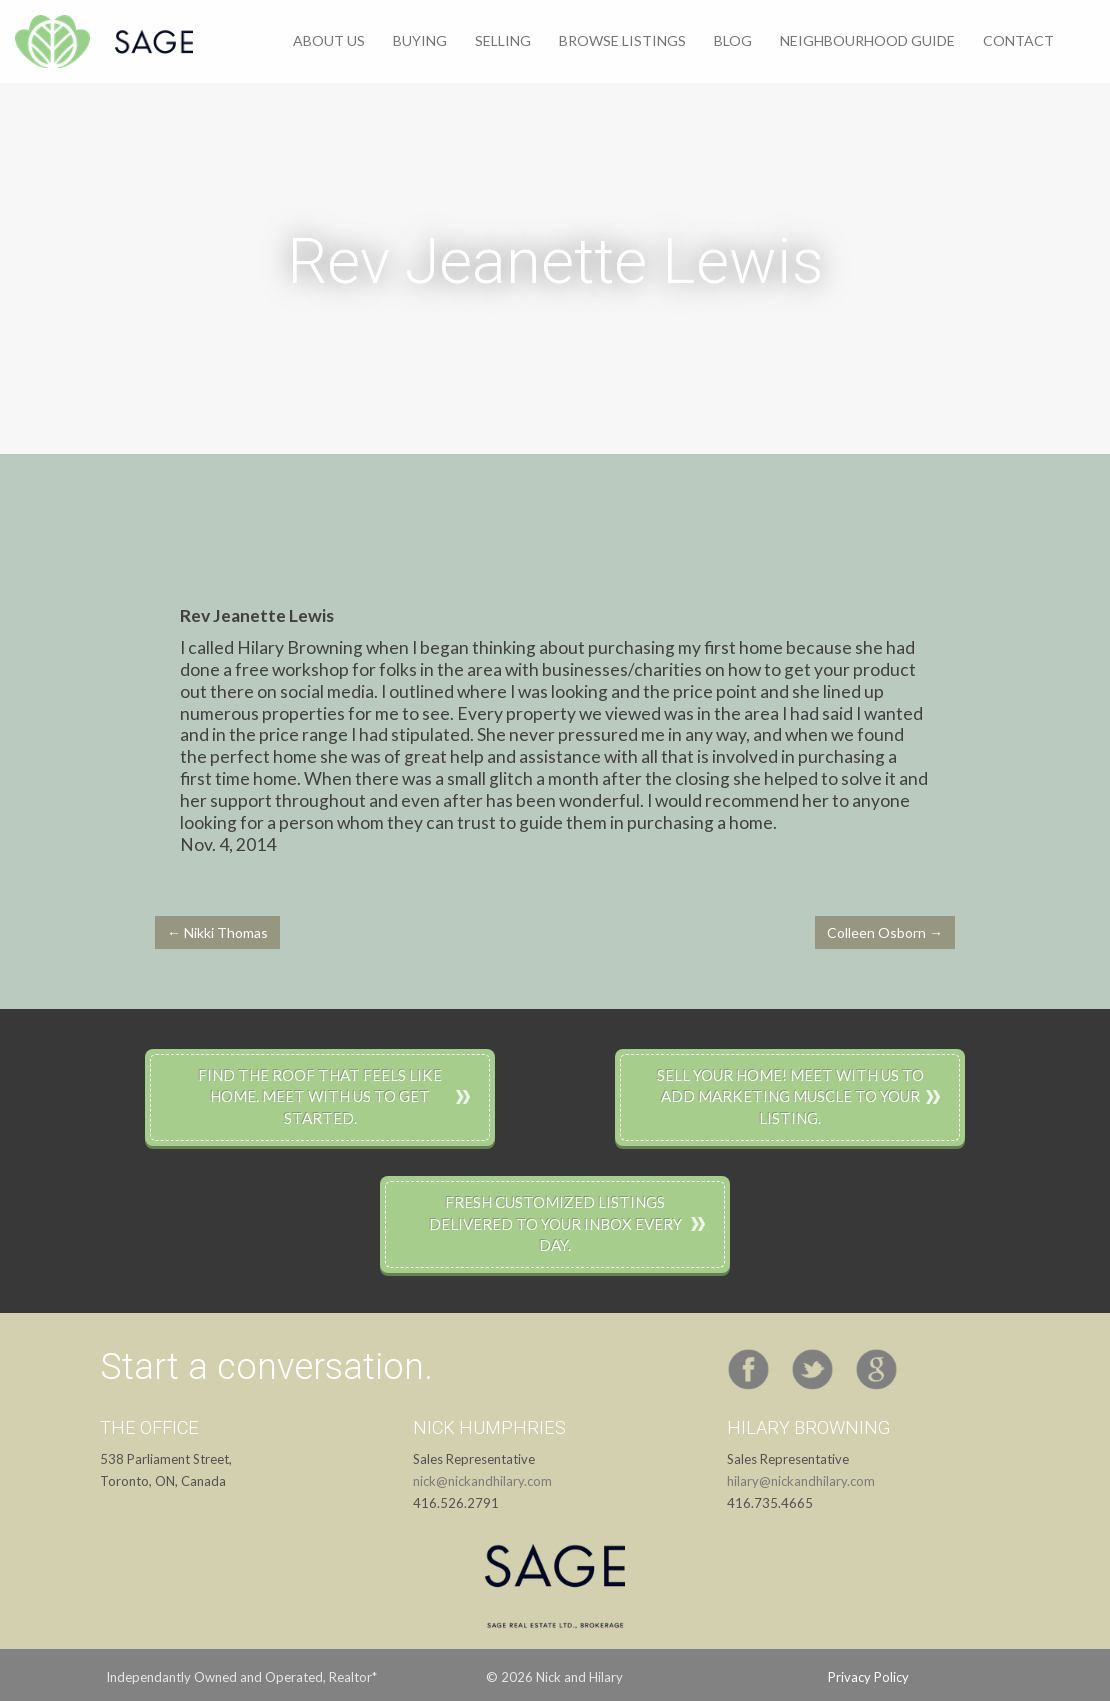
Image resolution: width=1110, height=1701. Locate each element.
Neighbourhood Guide (867, 40)
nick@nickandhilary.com (482, 1481)
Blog (733, 40)
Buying (420, 40)
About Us (329, 40)
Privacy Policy (868, 1677)
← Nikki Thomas (217, 932)
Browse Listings (622, 40)
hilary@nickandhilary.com (801, 1481)
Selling (503, 40)
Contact (1018, 40)
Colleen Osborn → (885, 932)
